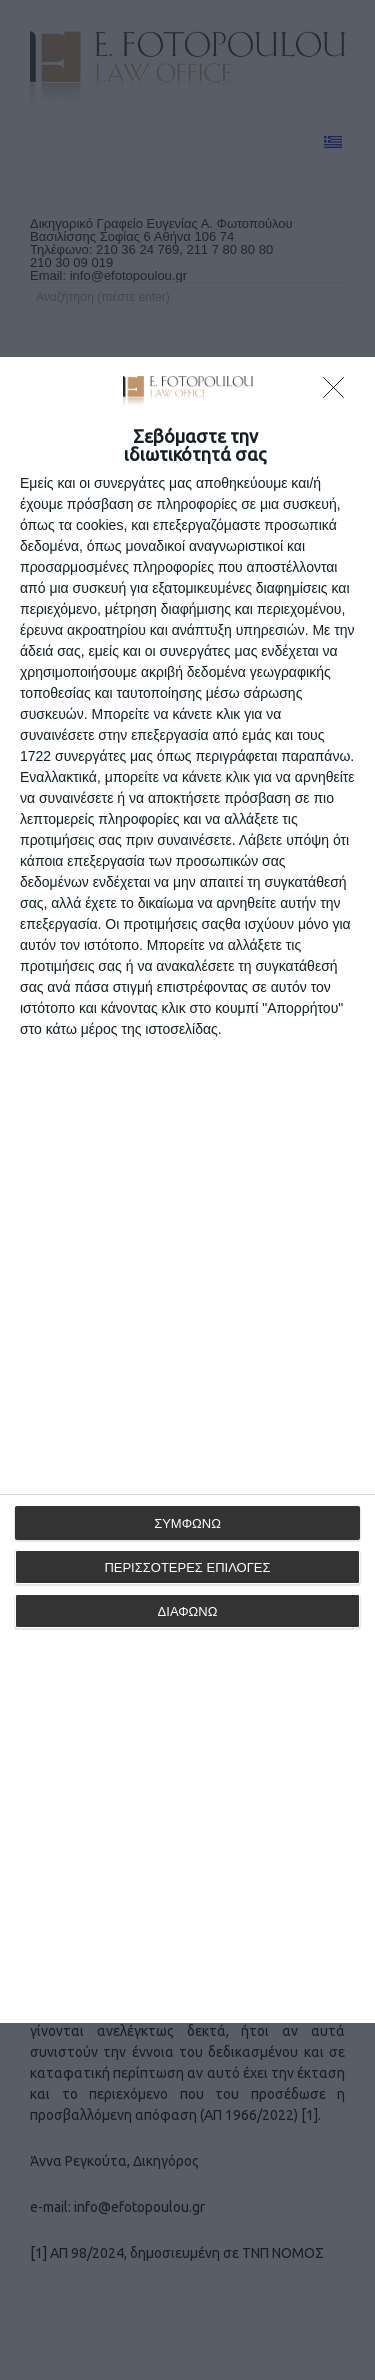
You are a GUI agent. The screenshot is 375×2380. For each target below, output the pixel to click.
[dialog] (187, 1190)
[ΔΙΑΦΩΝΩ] (339, 393)
